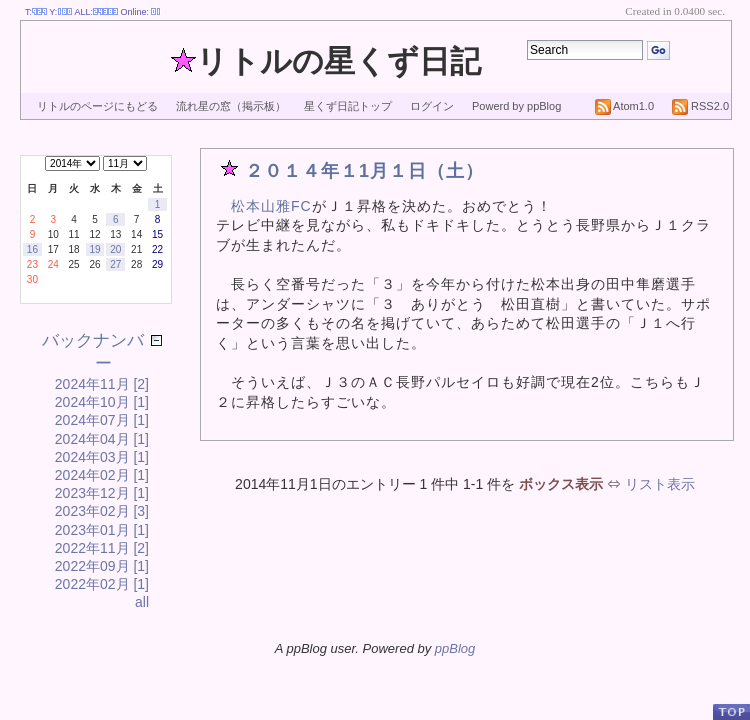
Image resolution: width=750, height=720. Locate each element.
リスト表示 (660, 484)
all (142, 602)
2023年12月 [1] (102, 493)
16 (32, 249)
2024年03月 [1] (102, 457)
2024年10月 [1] (102, 402)
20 (115, 249)
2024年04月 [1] (102, 439)
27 (115, 264)
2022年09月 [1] (102, 566)
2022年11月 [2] (102, 548)
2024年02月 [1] (102, 475)
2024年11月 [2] (102, 384)
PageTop (731, 711)
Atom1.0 (624, 106)
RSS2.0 (700, 106)
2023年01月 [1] (102, 530)
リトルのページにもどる (97, 106)
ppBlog (455, 648)
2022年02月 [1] (102, 584)
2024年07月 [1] (102, 420)
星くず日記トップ (348, 106)
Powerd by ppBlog (516, 106)
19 (94, 249)
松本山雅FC (271, 206)
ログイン (432, 106)
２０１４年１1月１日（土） (364, 171)
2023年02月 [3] (102, 511)
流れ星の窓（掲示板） (231, 106)
